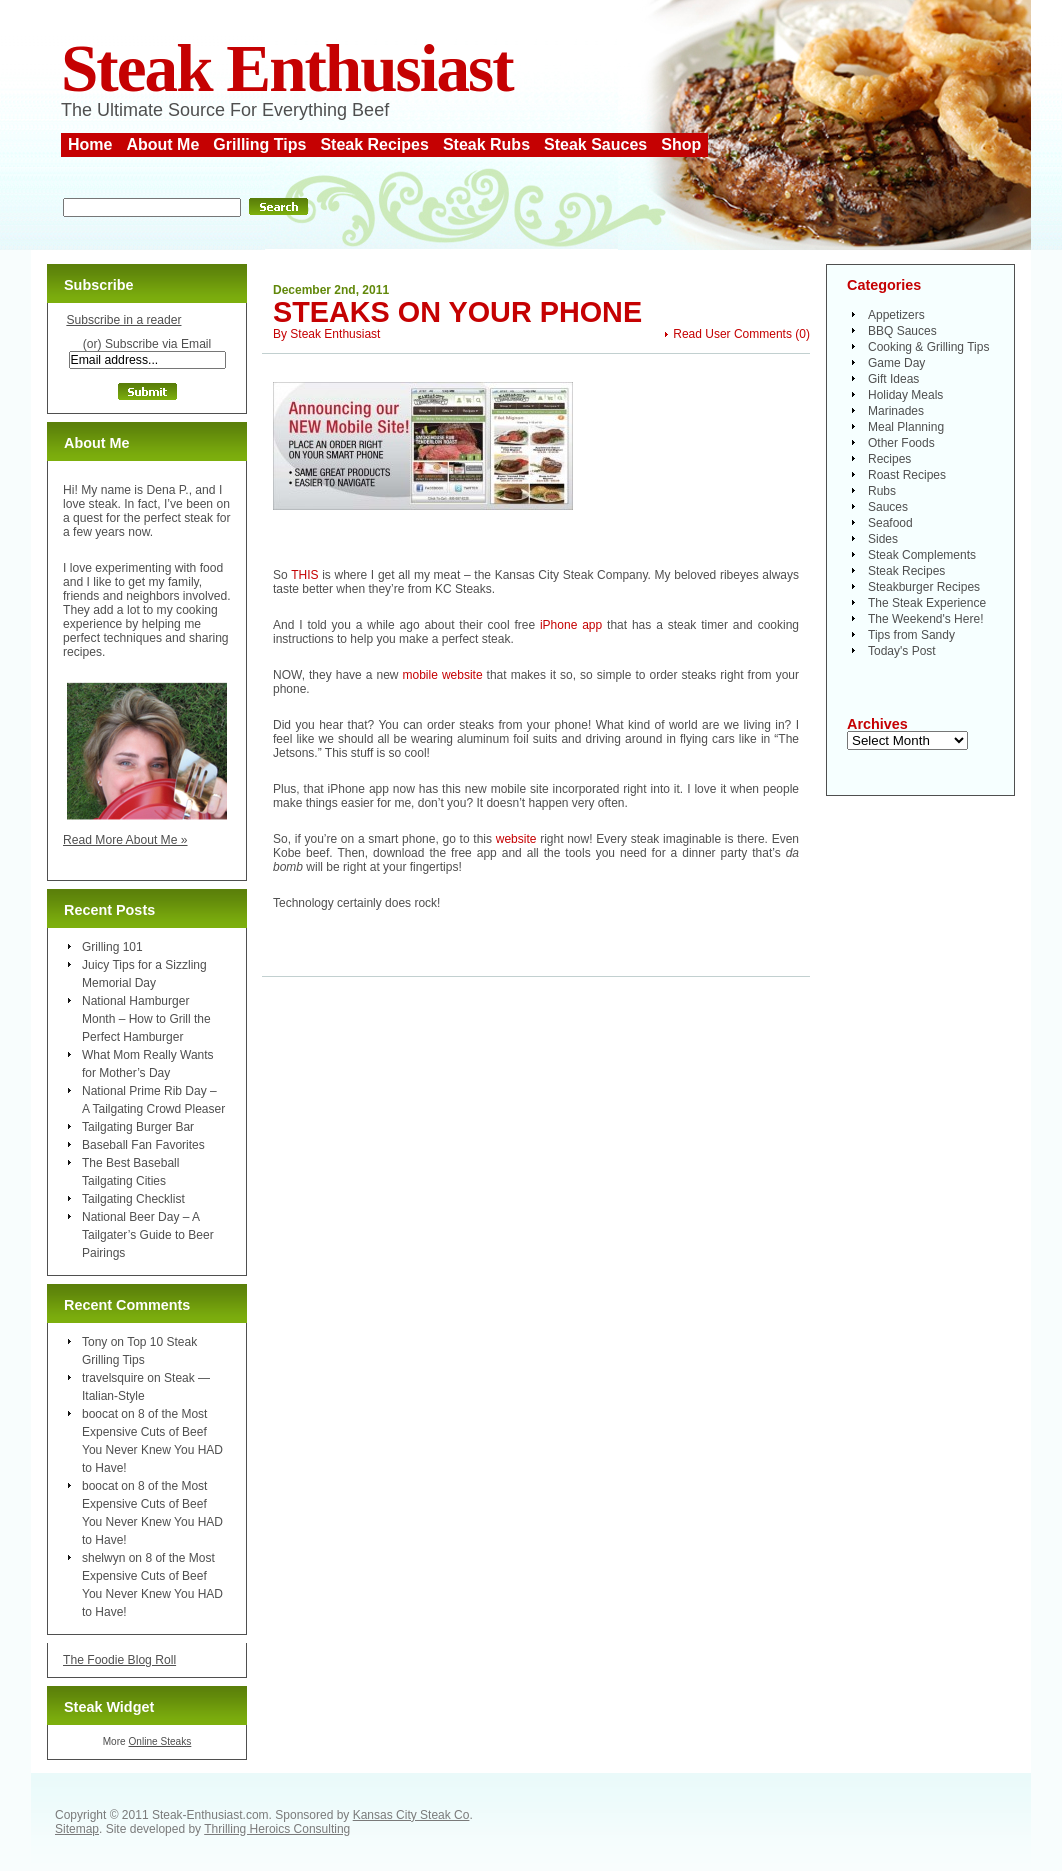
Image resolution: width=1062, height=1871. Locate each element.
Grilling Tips (259, 144)
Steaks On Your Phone (457, 312)
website (516, 839)
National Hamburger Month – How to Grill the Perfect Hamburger (146, 1019)
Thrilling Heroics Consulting (277, 1829)
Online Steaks (159, 1741)
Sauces (888, 507)
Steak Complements (922, 555)
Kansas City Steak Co (411, 1815)
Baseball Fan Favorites (143, 1145)
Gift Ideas (893, 379)
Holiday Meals (905, 395)
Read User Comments (732, 334)
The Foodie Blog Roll (119, 1660)
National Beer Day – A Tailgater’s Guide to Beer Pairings (148, 1235)
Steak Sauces (595, 144)
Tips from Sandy (911, 635)
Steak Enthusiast (287, 68)
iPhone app (571, 625)
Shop (681, 144)
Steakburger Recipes (924, 587)
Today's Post (902, 651)
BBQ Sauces (902, 331)
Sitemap (77, 1829)
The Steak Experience (927, 603)
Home (90, 144)
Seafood (890, 523)
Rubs (882, 491)
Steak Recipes (374, 144)
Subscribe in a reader (123, 320)
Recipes (889, 459)
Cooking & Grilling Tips (928, 347)
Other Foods (901, 443)
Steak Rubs (486, 144)
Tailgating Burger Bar (138, 1127)
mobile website (443, 675)
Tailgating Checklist (133, 1199)
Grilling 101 (112, 947)
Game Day (896, 363)
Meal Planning (906, 427)
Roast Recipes (907, 475)
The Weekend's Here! (925, 619)
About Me (162, 144)
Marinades (896, 411)
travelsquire (113, 1378)
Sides (883, 539)
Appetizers (896, 315)
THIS (304, 575)
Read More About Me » (125, 840)
